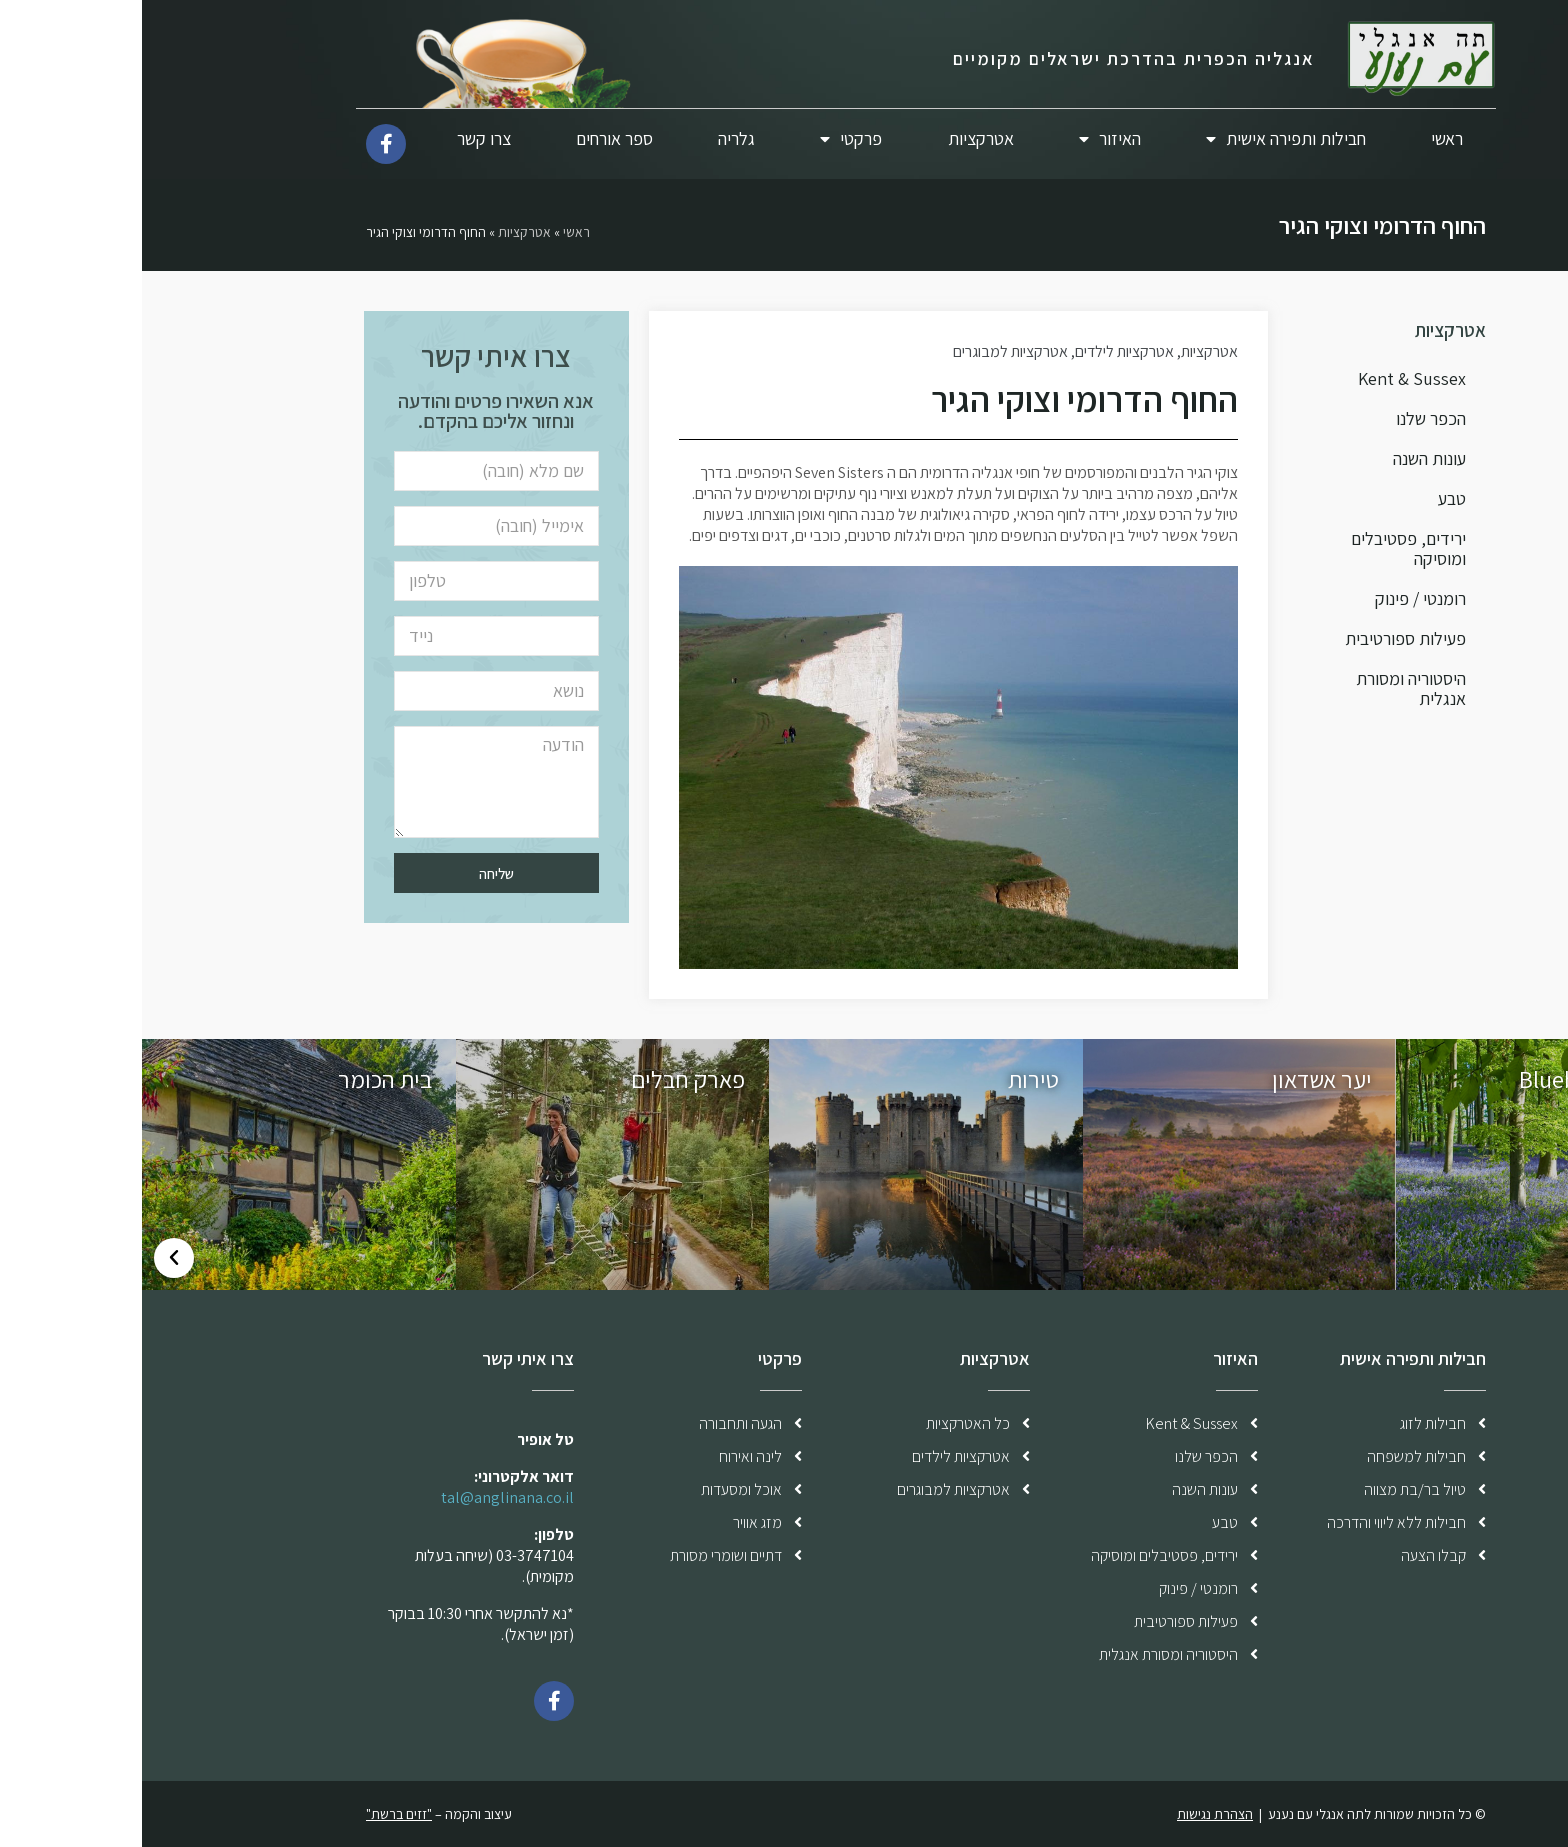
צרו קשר (342, 138)
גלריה (594, 138)
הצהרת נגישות (1073, 1814)
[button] (1536, 1258)
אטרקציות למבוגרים (868, 351)
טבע (1310, 498)
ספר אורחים (472, 138)
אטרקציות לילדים (982, 351)
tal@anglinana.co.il (365, 1497)
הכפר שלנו (1289, 418)
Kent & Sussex (1270, 378)
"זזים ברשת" (257, 1814)
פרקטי (709, 139)
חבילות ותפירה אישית (1144, 139)
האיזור (968, 139)
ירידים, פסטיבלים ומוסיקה (1266, 548)
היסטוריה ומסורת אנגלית (1269, 688)
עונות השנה (1287, 458)
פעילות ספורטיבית (1263, 638)
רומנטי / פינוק (1278, 598)
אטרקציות (839, 138)
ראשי (1305, 138)
